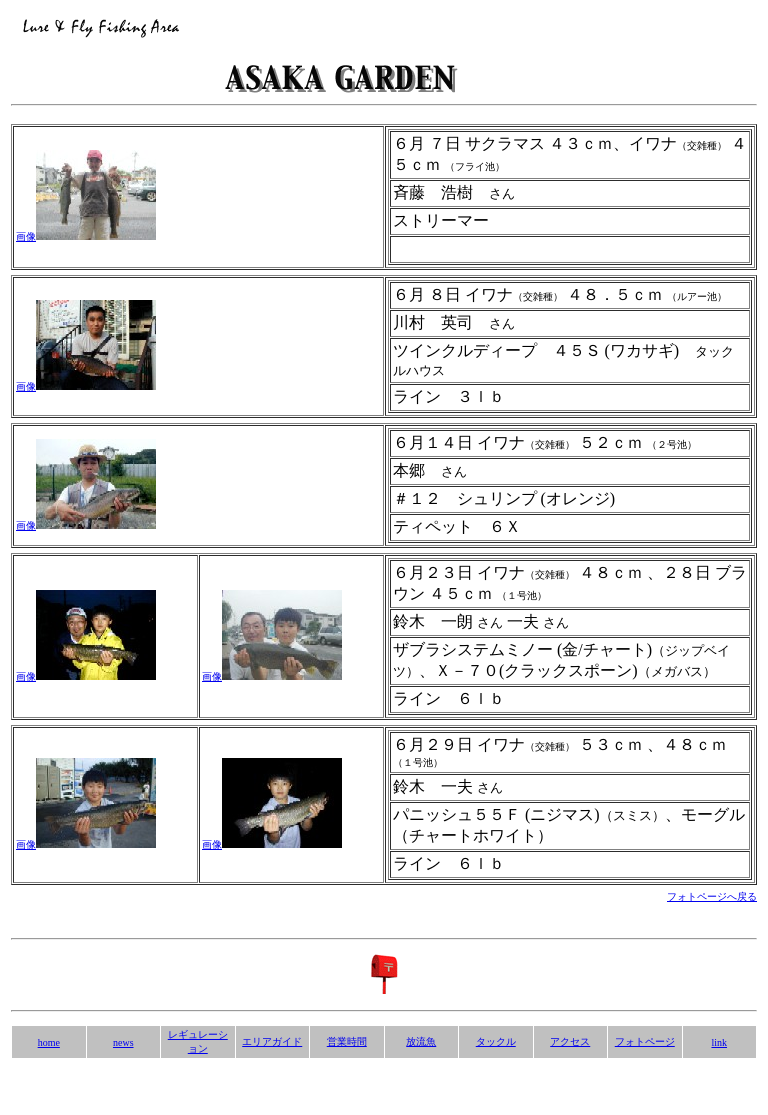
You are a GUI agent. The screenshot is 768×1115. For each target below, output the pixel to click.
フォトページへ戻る (712, 896)
